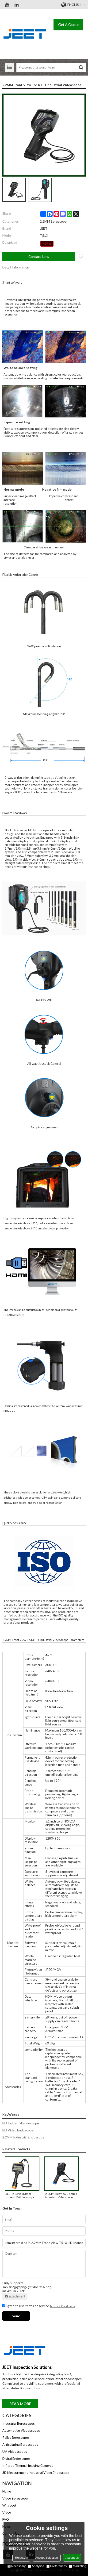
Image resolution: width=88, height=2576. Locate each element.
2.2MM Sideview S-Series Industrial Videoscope (61, 2195)
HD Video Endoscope (18, 2130)
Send (16, 2316)
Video (6, 2512)
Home (6, 2491)
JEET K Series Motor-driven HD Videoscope (20, 2195)
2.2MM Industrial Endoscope (23, 2137)
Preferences (56, 2566)
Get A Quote (68, 24)
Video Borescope (15, 2498)
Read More (20, 2403)
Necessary (17, 2566)
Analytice (36, 2566)
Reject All (21, 2557)
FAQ (5, 2519)
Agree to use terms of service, (38, 2306)
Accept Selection (46, 2557)
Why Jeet (9, 2505)
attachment (15, 2296)
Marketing (77, 2566)
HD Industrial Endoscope (20, 2123)
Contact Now (38, 256)
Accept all (72, 2557)
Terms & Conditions (62, 2306)
